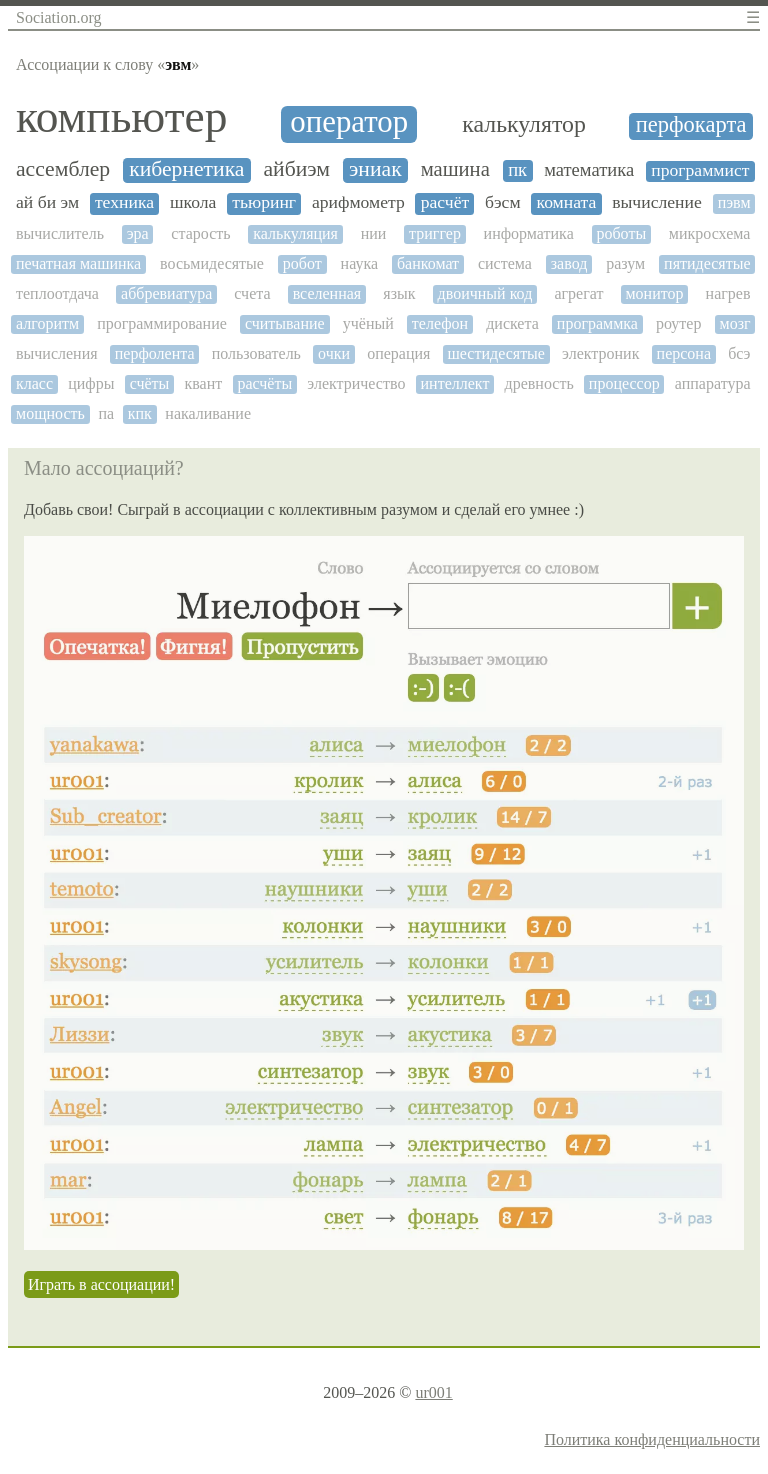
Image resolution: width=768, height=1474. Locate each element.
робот (302, 263)
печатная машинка (78, 263)
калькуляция (295, 233)
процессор (624, 383)
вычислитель (60, 233)
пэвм (734, 202)
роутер (678, 323)
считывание (285, 323)
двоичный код (485, 293)
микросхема (710, 233)
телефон (440, 323)
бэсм (503, 202)
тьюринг (264, 202)
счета (252, 293)
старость (200, 233)
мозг (735, 323)
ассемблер (63, 169)
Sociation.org (58, 17)
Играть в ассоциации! (101, 1284)
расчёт (445, 202)
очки (334, 353)
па (106, 413)
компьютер (121, 117)
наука (359, 263)
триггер (435, 233)
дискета (512, 323)
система (505, 263)
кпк (140, 413)
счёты (150, 383)
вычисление (657, 202)
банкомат (428, 263)
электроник (600, 353)
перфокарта (691, 125)
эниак (375, 169)
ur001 (433, 1392)
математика (589, 170)
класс (34, 383)
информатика (529, 233)
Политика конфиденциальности (652, 1439)
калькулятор (524, 124)
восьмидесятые (212, 263)
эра (138, 233)
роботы (621, 233)
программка (597, 323)
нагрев (728, 293)
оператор (349, 122)
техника (124, 202)
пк (517, 170)
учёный (368, 323)
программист (700, 170)
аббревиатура (166, 293)
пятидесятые (707, 263)
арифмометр (358, 202)
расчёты (264, 383)
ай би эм (47, 202)
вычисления (57, 353)
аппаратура (713, 383)
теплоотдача (57, 293)
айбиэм (296, 169)
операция (398, 353)
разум (625, 263)
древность (539, 383)
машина (455, 169)
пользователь (256, 353)
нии (374, 233)
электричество (356, 383)
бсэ (739, 353)
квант (203, 383)
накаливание (208, 413)
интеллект (455, 383)
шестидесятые (496, 353)
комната (566, 202)
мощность (50, 413)
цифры (91, 383)
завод (569, 263)
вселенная (327, 293)
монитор (654, 293)
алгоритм (47, 323)
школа (193, 202)
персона (684, 353)
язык (399, 293)
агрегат (578, 293)
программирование (162, 323)
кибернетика (186, 169)
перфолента (155, 353)
